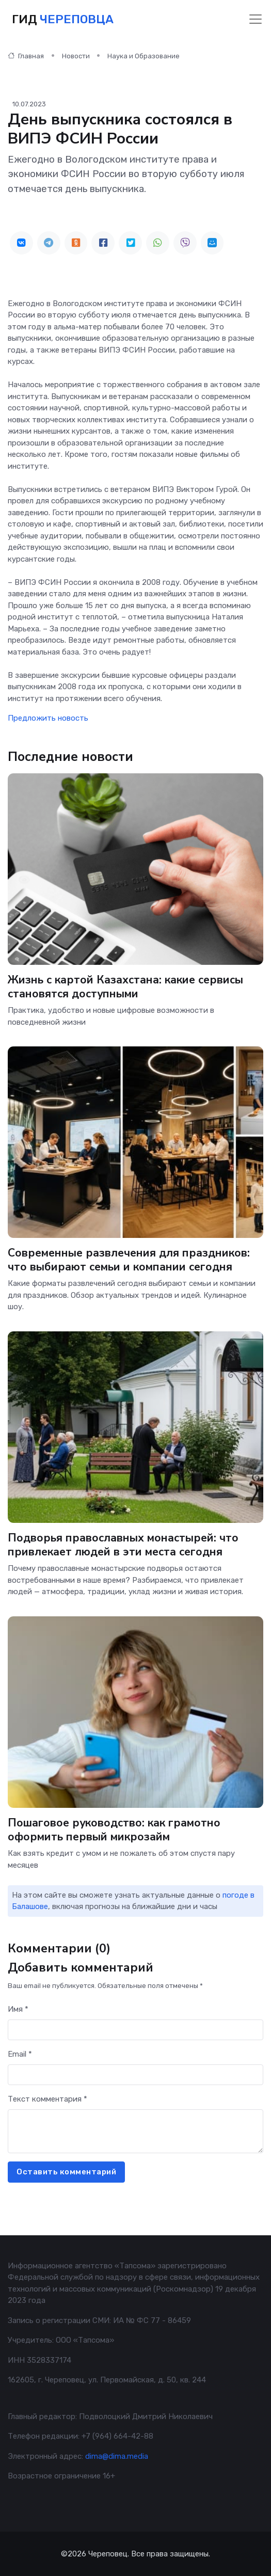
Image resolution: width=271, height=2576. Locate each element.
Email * (20, 2054)
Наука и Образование (143, 56)
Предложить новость (48, 718)
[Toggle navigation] (255, 19)
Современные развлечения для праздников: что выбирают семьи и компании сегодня (129, 1260)
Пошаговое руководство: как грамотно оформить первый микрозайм (114, 1830)
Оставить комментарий (66, 2171)
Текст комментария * (47, 2099)
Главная (26, 56)
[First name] (135, 2030)
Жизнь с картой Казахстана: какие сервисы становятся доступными (125, 987)
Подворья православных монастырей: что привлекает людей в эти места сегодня (123, 1545)
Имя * (18, 2009)
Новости (76, 56)
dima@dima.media (116, 2456)
